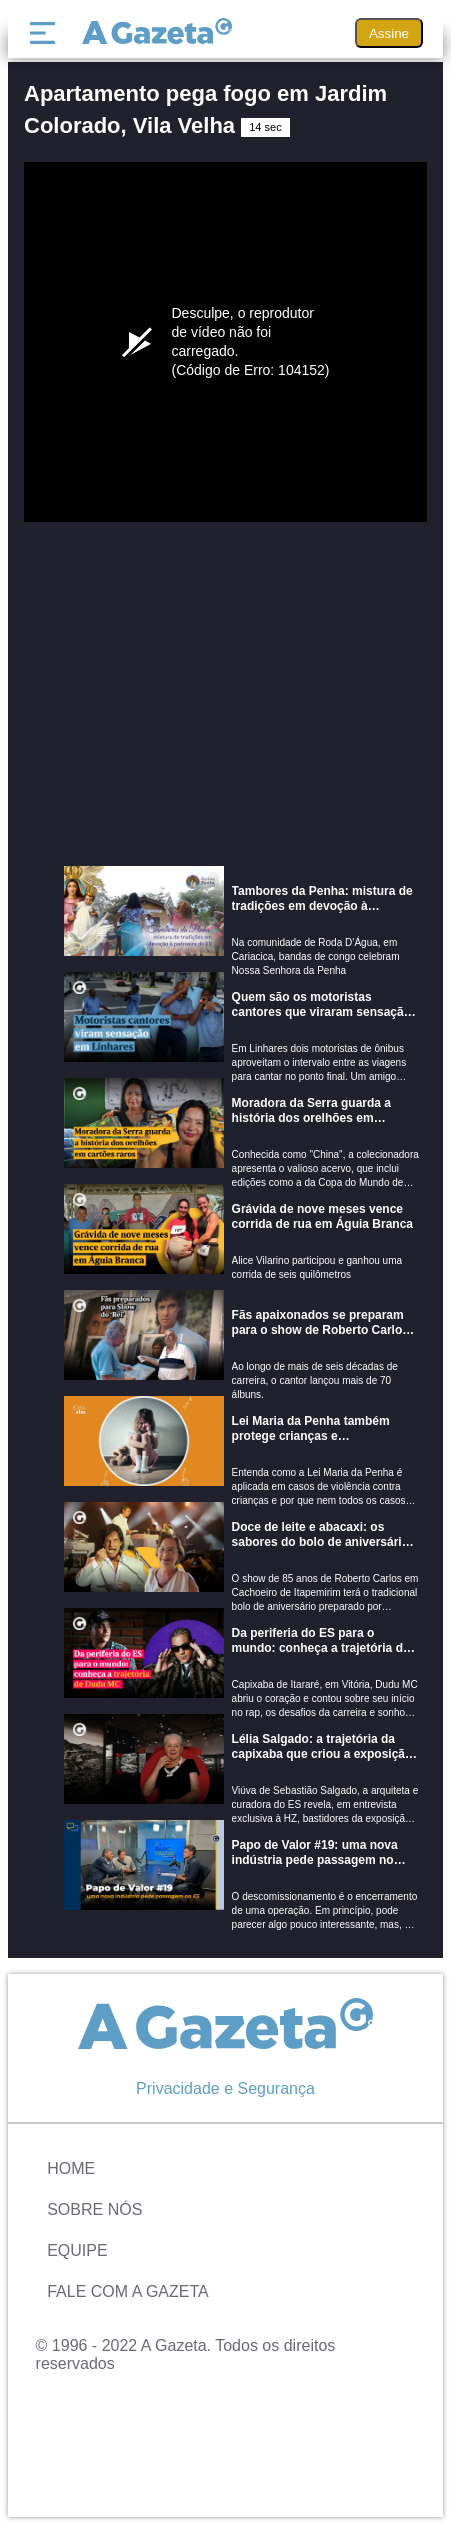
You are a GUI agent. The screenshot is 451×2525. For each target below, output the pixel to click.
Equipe (77, 2250)
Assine (389, 33)
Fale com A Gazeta (128, 2291)
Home (71, 2168)
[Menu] (47, 33)
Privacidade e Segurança (225, 2088)
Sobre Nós (94, 2209)
